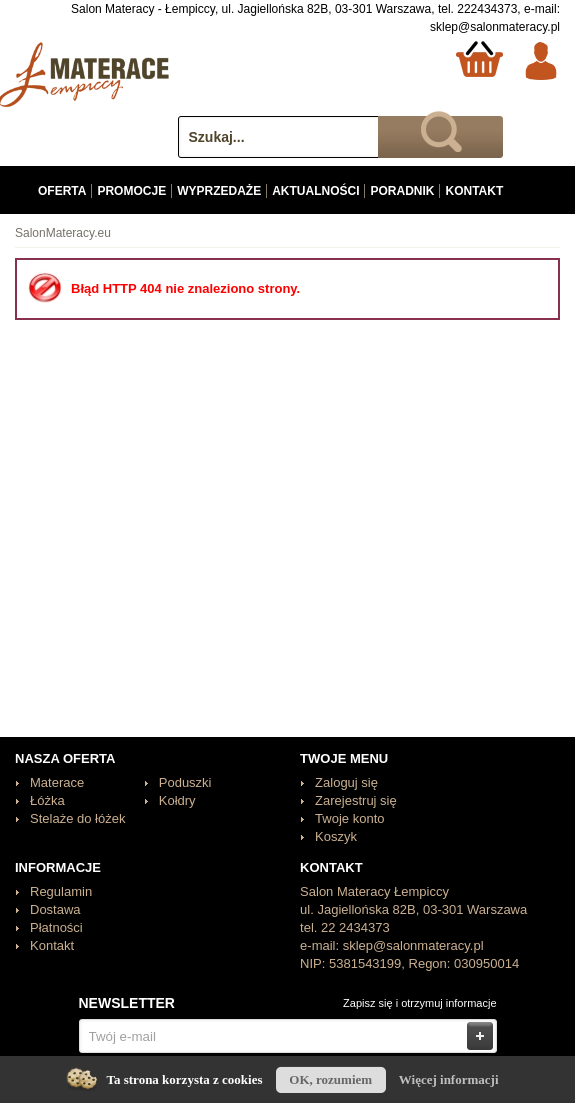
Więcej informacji (449, 1079)
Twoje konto (349, 818)
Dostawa (55, 909)
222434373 (487, 9)
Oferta (62, 191)
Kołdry (177, 800)
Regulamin (61, 891)
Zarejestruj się (356, 800)
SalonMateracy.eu (63, 233)
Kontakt (474, 191)
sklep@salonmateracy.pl (495, 27)
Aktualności (315, 191)
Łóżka (47, 800)
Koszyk (336, 836)
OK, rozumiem (330, 1079)
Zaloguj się (346, 782)
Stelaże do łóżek (77, 818)
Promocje (131, 191)
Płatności (56, 927)
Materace (57, 782)
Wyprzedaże (219, 191)
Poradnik (402, 191)
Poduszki (185, 782)
